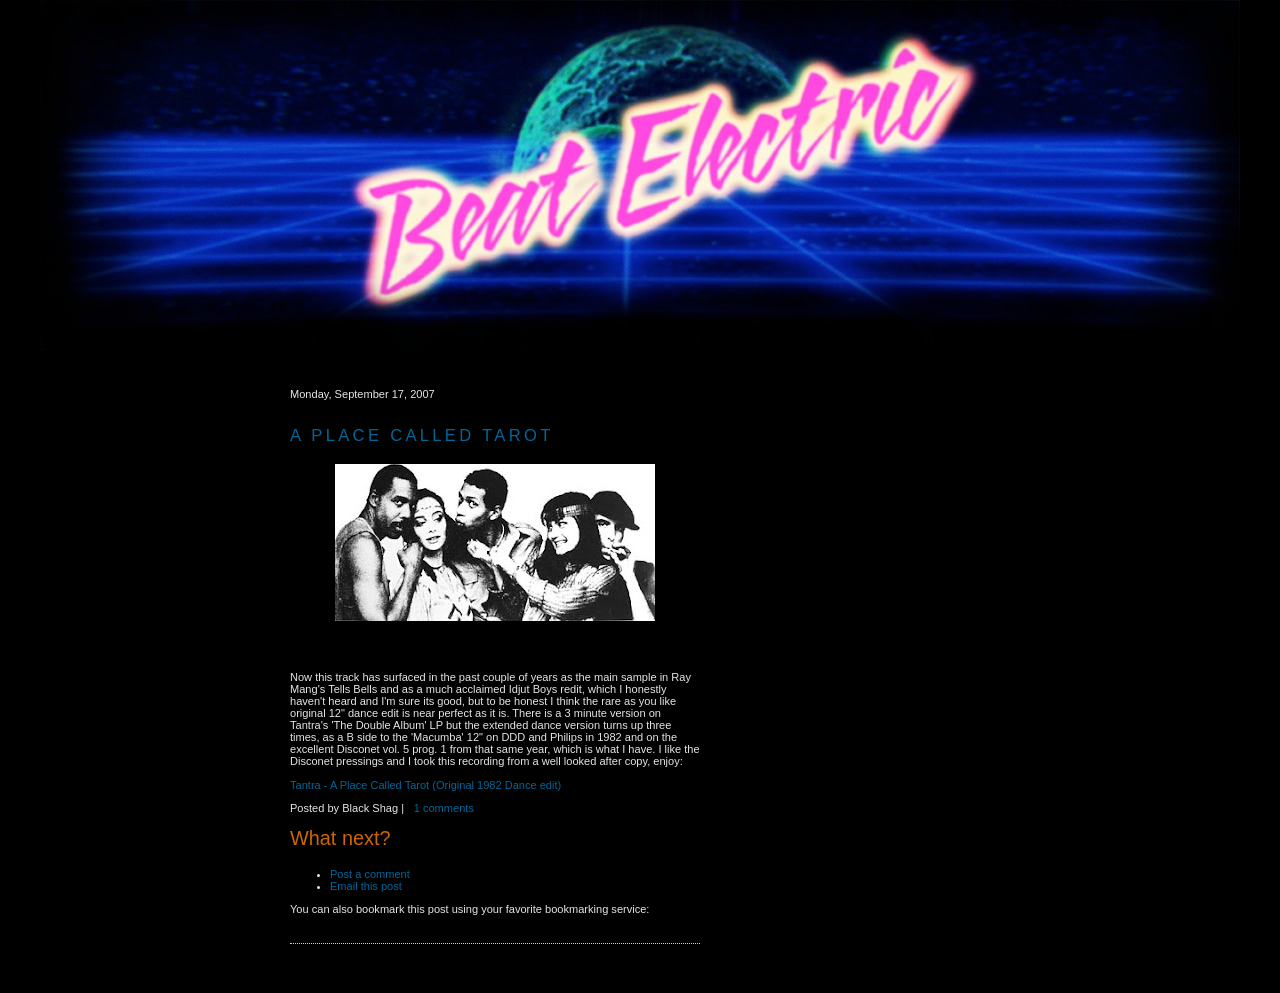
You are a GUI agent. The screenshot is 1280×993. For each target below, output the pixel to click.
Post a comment (371, 874)
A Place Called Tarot (422, 435)
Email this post (369, 886)
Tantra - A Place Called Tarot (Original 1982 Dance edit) (425, 785)
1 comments (444, 808)
